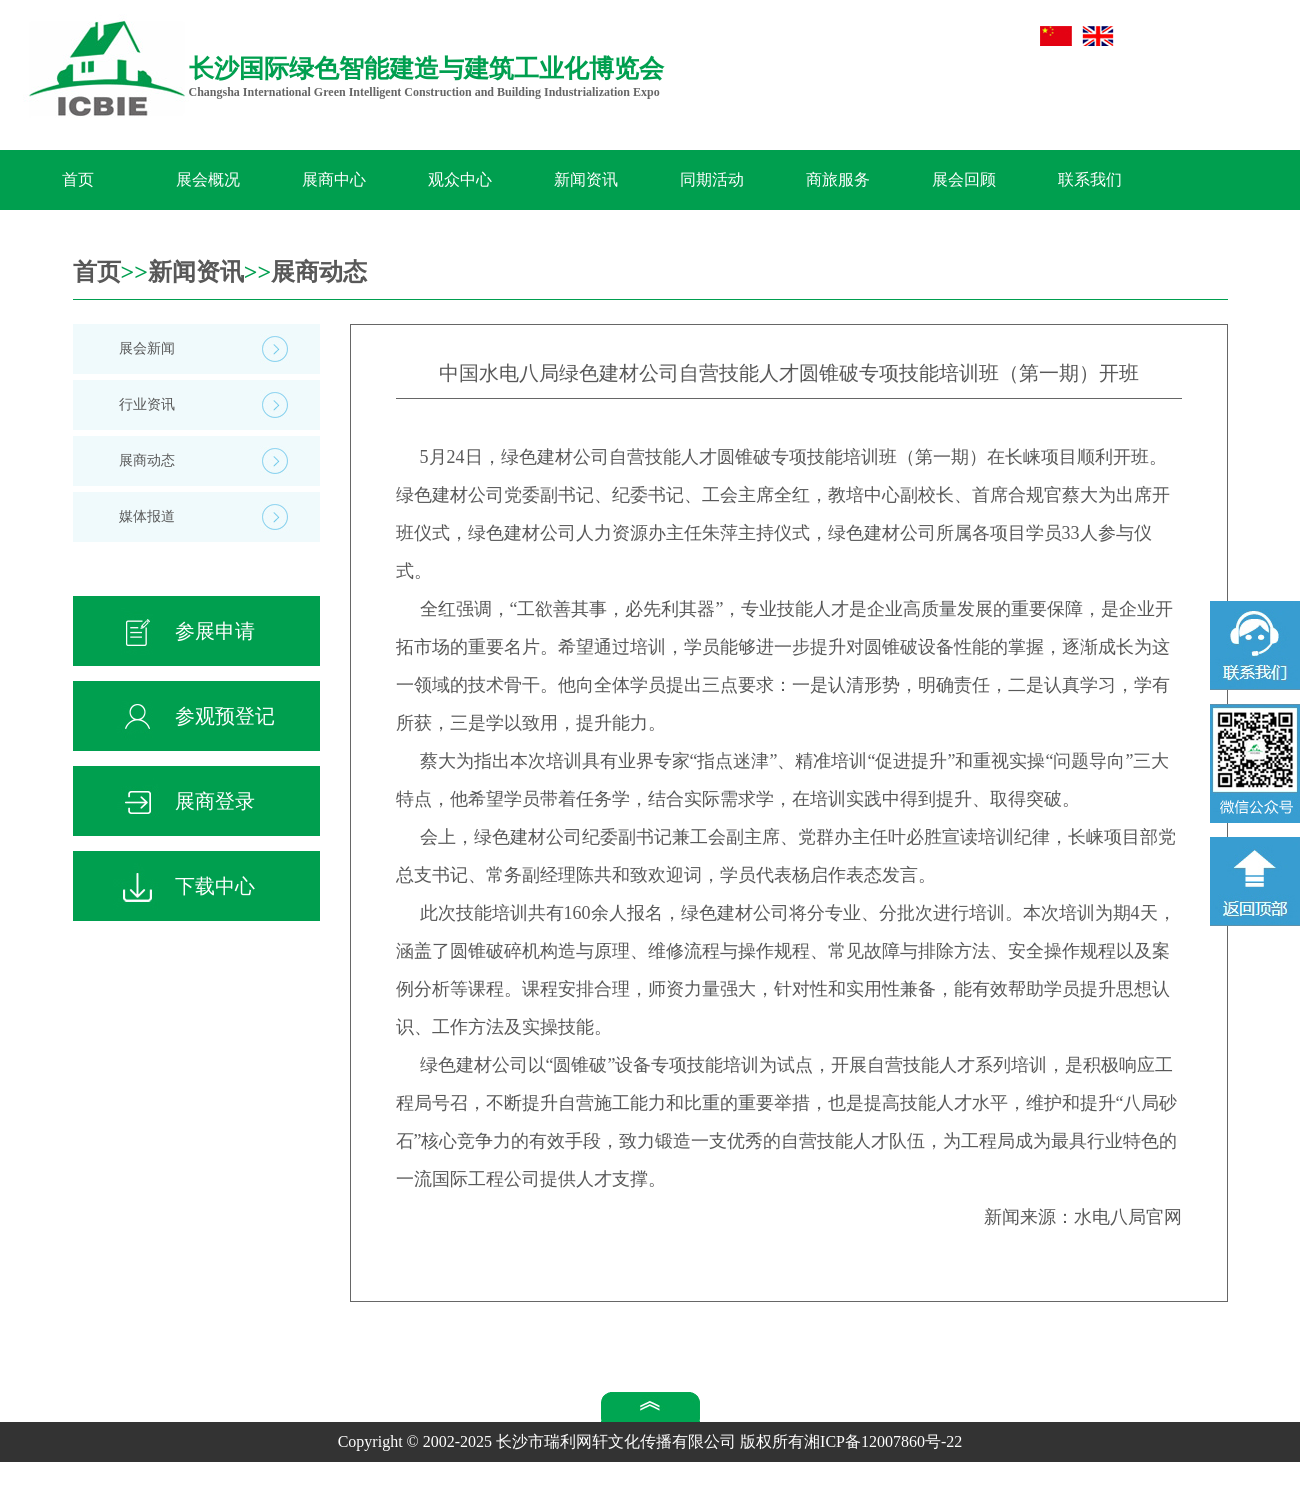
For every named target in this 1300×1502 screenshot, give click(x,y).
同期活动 (712, 179)
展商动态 (319, 272)
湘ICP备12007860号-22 (883, 1441)
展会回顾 (964, 179)
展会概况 (208, 179)
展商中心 (334, 179)
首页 (78, 179)
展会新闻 (147, 348)
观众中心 (460, 179)
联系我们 (1090, 179)
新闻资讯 (586, 179)
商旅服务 (838, 179)
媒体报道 (147, 516)
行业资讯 (147, 404)
